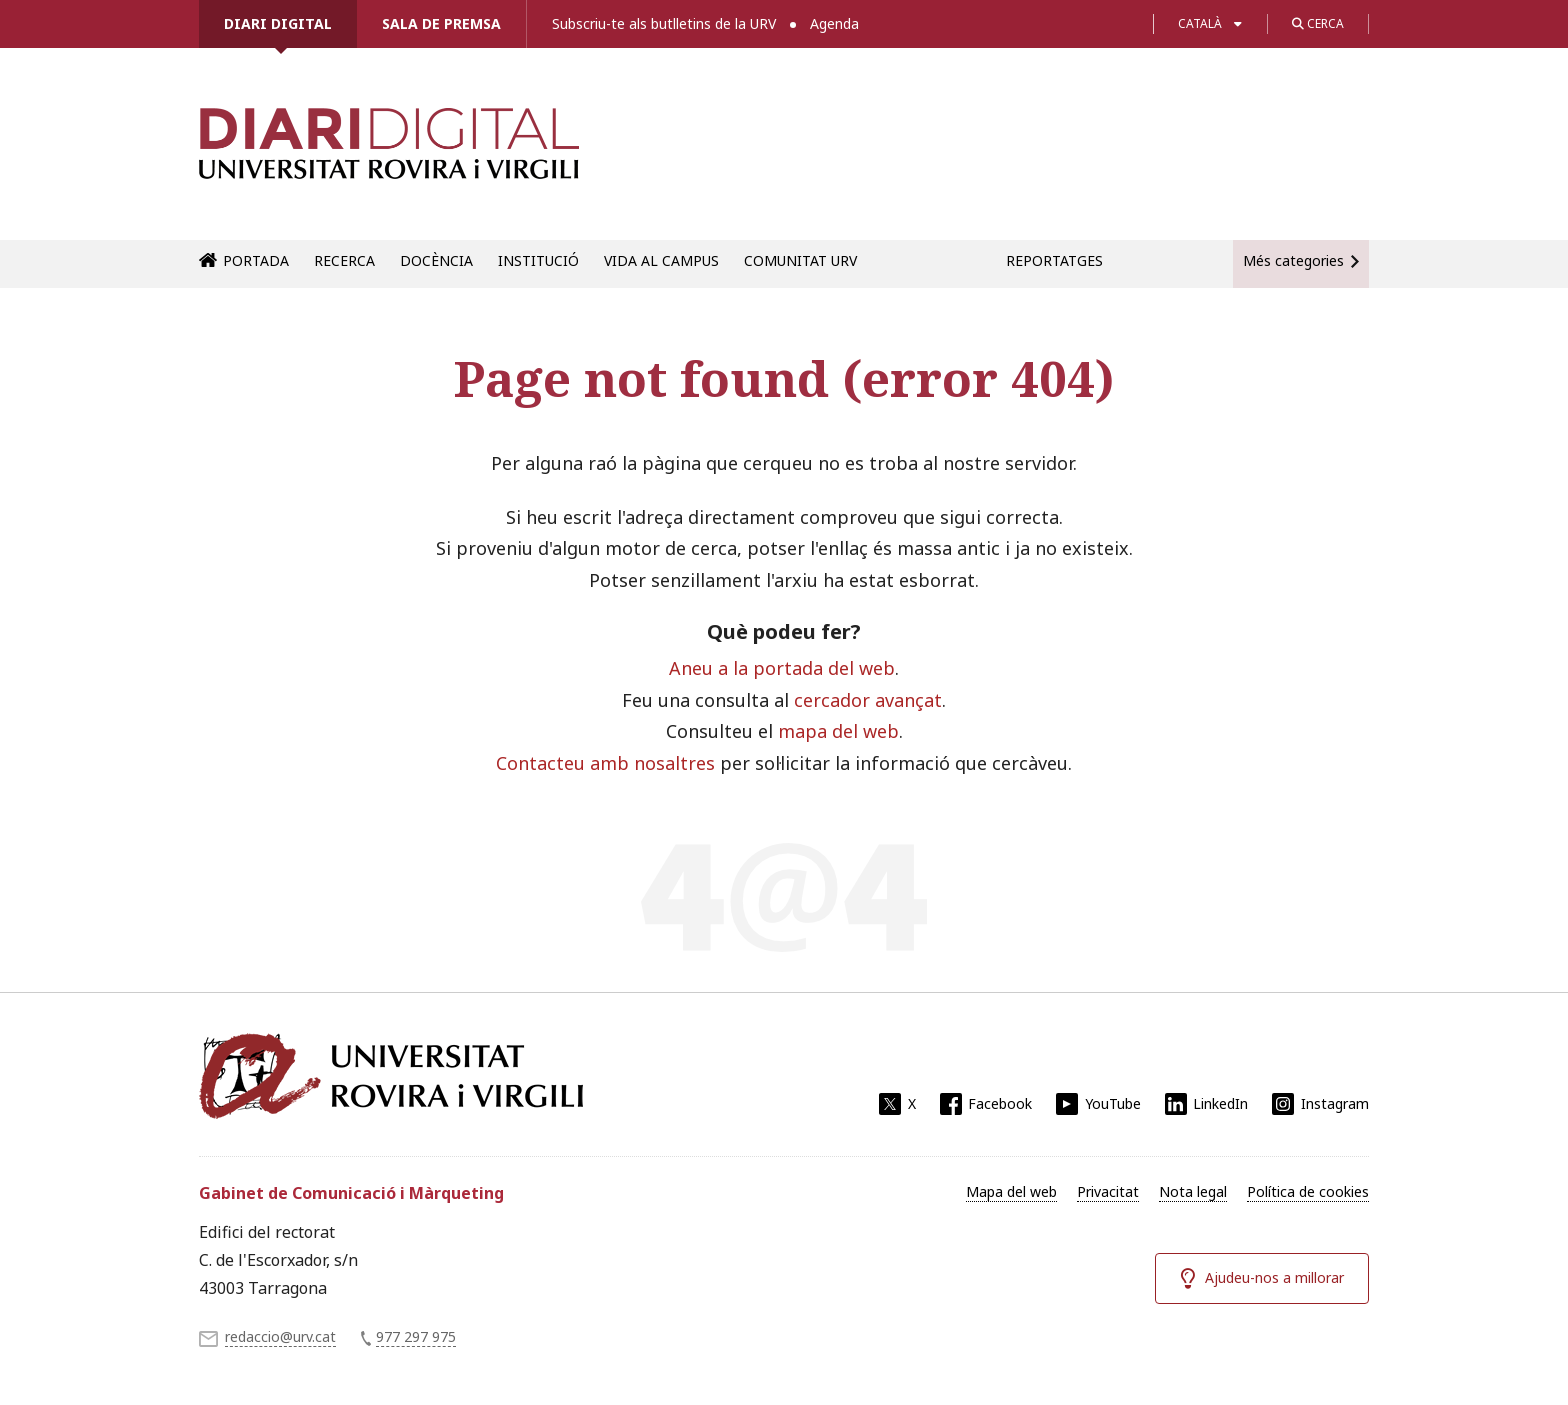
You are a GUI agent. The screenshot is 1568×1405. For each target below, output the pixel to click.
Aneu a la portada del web (782, 668)
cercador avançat (868, 700)
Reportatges (1054, 260)
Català (1200, 23)
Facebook (1000, 1103)
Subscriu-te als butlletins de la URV (664, 23)
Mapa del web (1011, 1191)
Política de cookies (1308, 1191)
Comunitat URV (800, 260)
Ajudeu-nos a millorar (1274, 1277)
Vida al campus (661, 260)
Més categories (1293, 260)
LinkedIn (1220, 1103)
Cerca (1318, 23)
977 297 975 (416, 1336)
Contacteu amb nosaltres (605, 763)
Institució (538, 260)
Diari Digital (278, 23)
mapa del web (838, 731)
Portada (256, 260)
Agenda (834, 23)
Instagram (1335, 1103)
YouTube (1113, 1103)
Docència (436, 260)
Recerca (344, 260)
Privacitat (1108, 1191)
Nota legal (1193, 1191)
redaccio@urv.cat (280, 1336)
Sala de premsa (441, 23)
